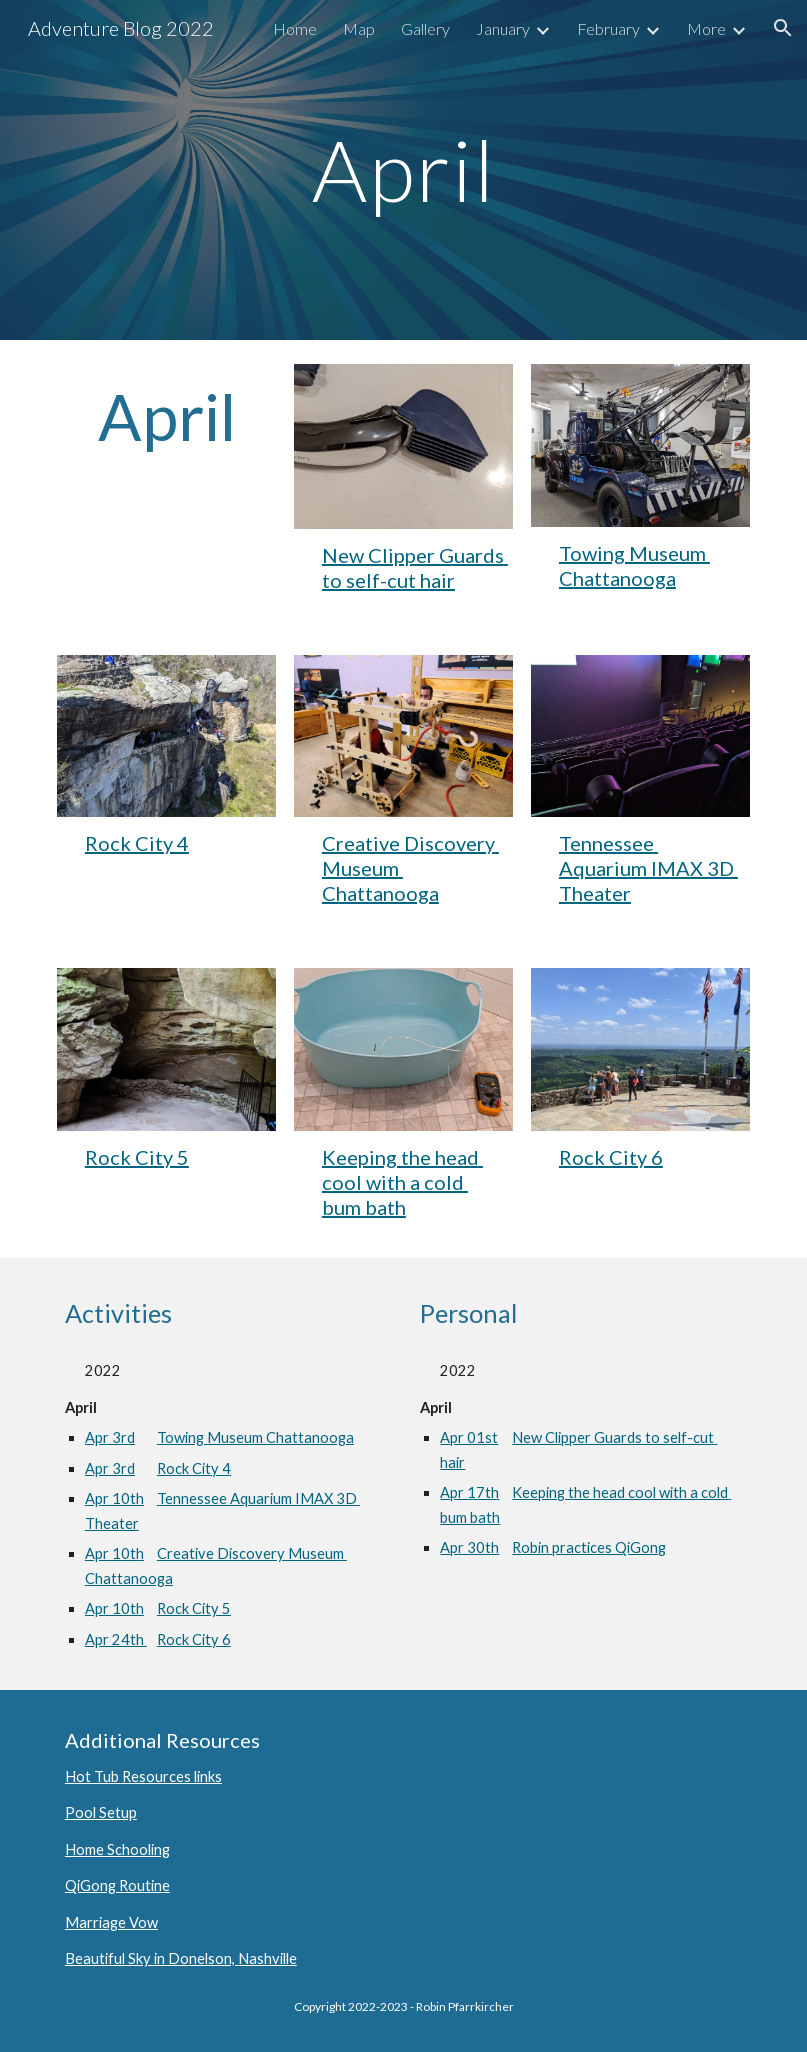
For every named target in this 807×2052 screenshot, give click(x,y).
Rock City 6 (611, 1157)
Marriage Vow (111, 1922)
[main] (403, 169)
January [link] (503, 28)
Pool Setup (101, 1812)
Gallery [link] (425, 28)
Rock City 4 (137, 843)
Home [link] (295, 28)
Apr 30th (476, 1547)
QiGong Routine (117, 1885)
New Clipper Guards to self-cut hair (415, 567)
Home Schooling (117, 1849)
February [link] (608, 28)
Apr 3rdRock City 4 (158, 1468)
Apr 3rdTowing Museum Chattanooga (219, 1437)
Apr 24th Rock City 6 (158, 1639)
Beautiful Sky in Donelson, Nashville (181, 1958)
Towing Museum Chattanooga (634, 565)
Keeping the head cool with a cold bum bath (402, 1182)
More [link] (706, 28)
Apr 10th (121, 1498)
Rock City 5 (137, 1157)
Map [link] (359, 28)
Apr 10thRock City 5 (158, 1608)
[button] (783, 28)
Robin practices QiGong (589, 1547)
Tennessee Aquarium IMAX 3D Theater (648, 868)
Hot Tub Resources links (143, 1776)
